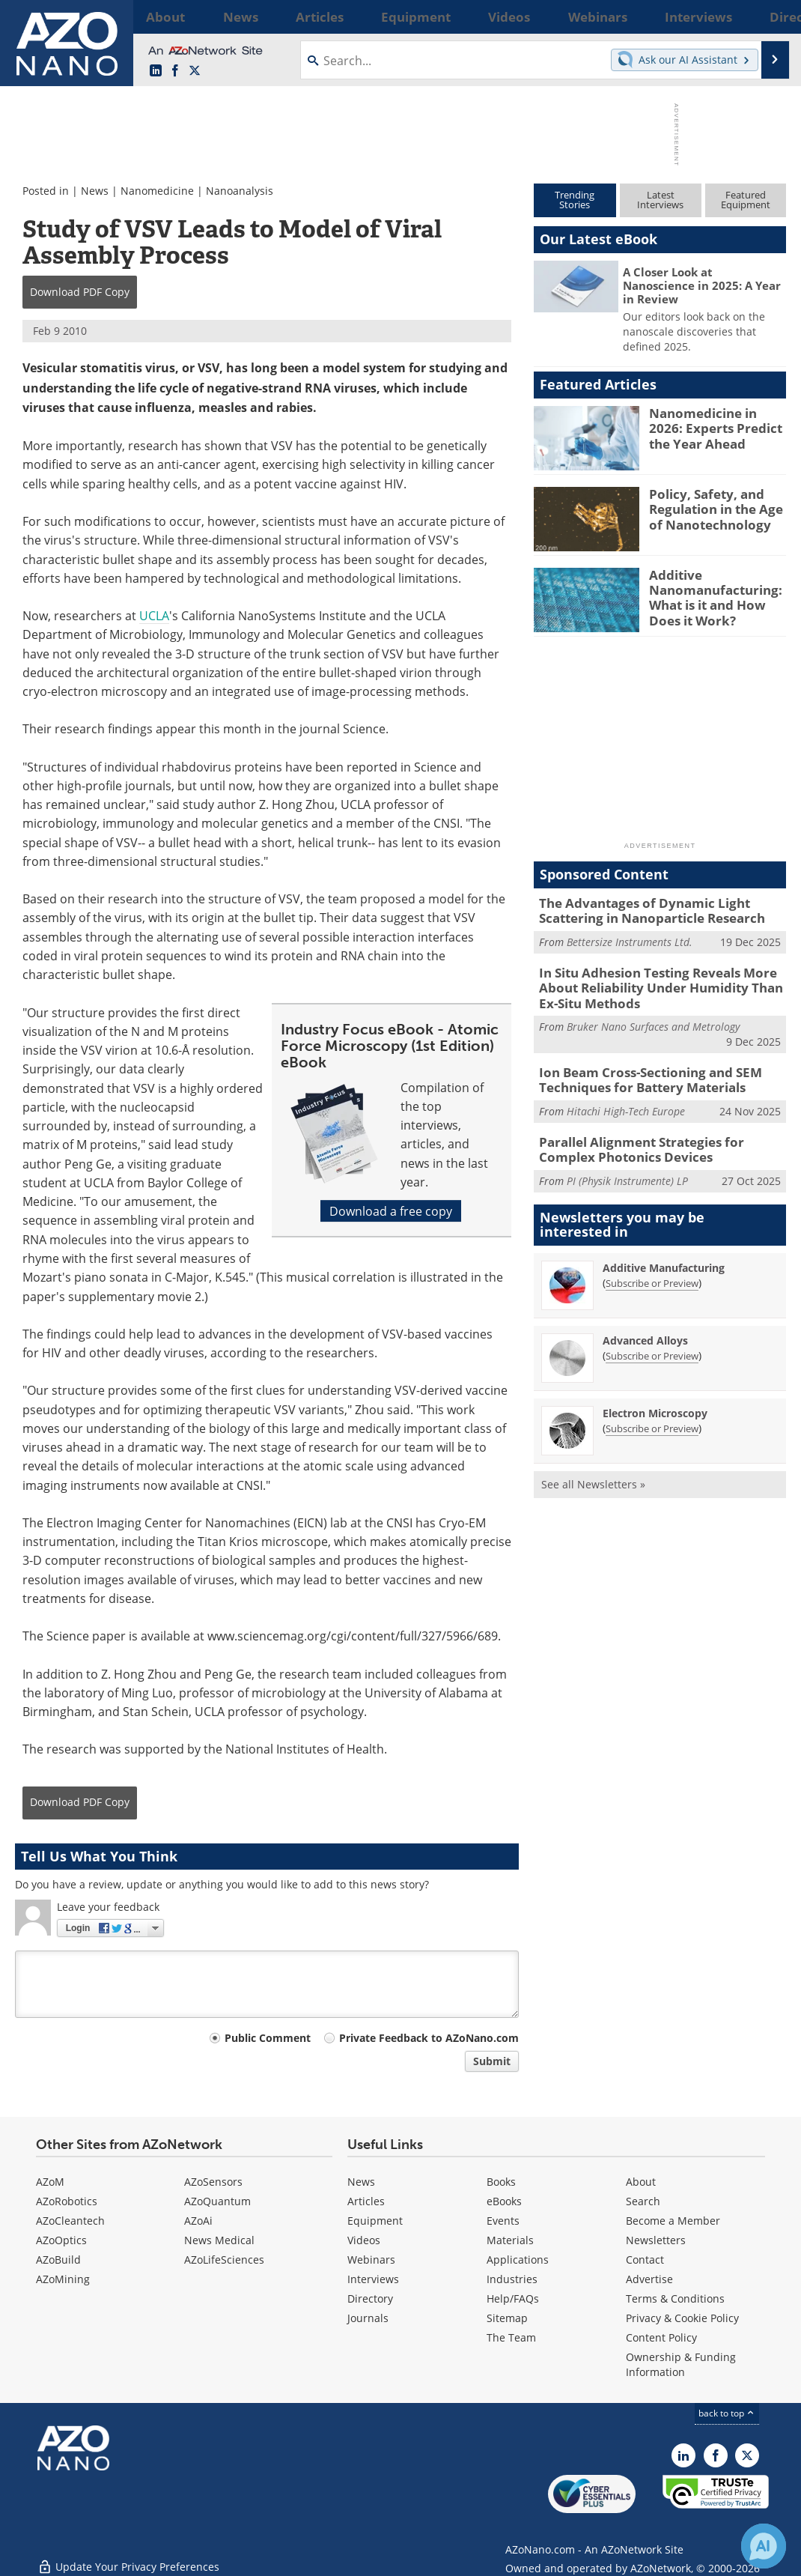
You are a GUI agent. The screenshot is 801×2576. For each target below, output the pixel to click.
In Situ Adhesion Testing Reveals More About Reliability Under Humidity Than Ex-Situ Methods (660, 982)
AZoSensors (213, 2182)
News (95, 191)
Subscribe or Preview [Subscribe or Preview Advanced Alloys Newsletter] (652, 1340)
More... (767, 16)
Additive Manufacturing (664, 1252)
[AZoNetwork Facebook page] (175, 71)
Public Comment (268, 2038)
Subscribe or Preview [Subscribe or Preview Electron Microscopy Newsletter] (652, 1412)
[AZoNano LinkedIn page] (156, 71)
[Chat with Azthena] (763, 2546)
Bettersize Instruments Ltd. (629, 939)
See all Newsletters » (593, 1468)
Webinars (371, 2259)
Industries (512, 2279)
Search (643, 2201)
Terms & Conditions (675, 2298)
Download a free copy (390, 1211)
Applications (518, 2259)
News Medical (219, 2240)
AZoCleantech (70, 2220)
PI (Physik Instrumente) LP (627, 1165)
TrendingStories (574, 199)
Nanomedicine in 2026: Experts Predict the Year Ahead (714, 426)
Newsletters (656, 2240)
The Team (511, 2337)
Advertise (649, 2279)
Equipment (375, 2220)
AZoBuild (58, 2259)
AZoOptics (61, 2240)
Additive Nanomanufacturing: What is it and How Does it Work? (717, 594)
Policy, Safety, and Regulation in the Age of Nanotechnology (717, 507)
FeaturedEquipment (745, 199)
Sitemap (507, 2318)
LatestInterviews (660, 199)
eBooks (504, 2201)
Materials (510, 2240)
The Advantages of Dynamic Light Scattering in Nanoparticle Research (641, 909)
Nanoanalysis (239, 191)
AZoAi (198, 2220)
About (641, 2182)
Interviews (373, 2279)
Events (503, 2220)
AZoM (50, 2182)
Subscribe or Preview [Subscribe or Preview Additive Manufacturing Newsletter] (652, 1267)
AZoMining (63, 2279)
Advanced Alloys (645, 1325)
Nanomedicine (157, 191)
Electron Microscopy (655, 1397)
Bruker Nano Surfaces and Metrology (653, 1018)
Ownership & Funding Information (681, 2364)
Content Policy (661, 2337)
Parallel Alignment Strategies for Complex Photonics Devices (658, 1135)
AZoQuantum (217, 2201)
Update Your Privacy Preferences (128, 2557)
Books (501, 2182)
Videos (363, 2240)
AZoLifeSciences (224, 2259)
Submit (492, 2061)
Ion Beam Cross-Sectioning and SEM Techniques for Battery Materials (638, 1069)
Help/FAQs (513, 2298)
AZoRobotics (66, 2201)
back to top (726, 2413)
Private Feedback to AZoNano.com (429, 2038)
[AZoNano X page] (195, 71)
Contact (645, 2259)
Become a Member (673, 2220)
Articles (366, 2201)
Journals (368, 2318)
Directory (370, 2298)
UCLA (154, 615)
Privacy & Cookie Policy (682, 2318)
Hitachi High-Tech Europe (626, 1099)
